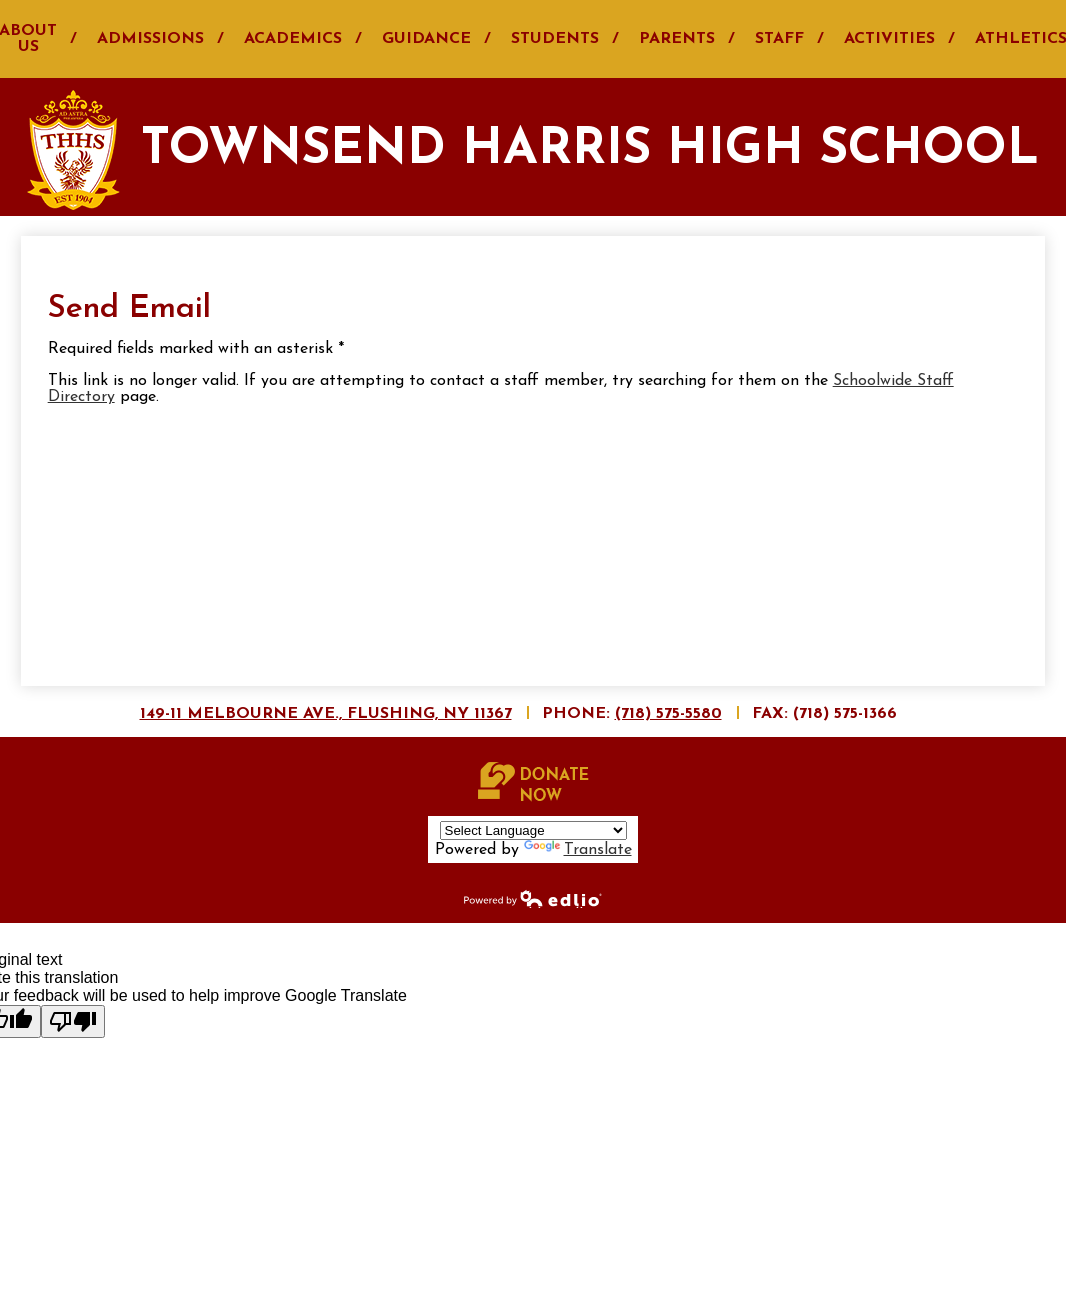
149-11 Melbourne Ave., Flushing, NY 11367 (326, 714)
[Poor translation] (73, 1021)
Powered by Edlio (533, 898)
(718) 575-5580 (668, 714)
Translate (578, 850)
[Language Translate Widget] (533, 830)
